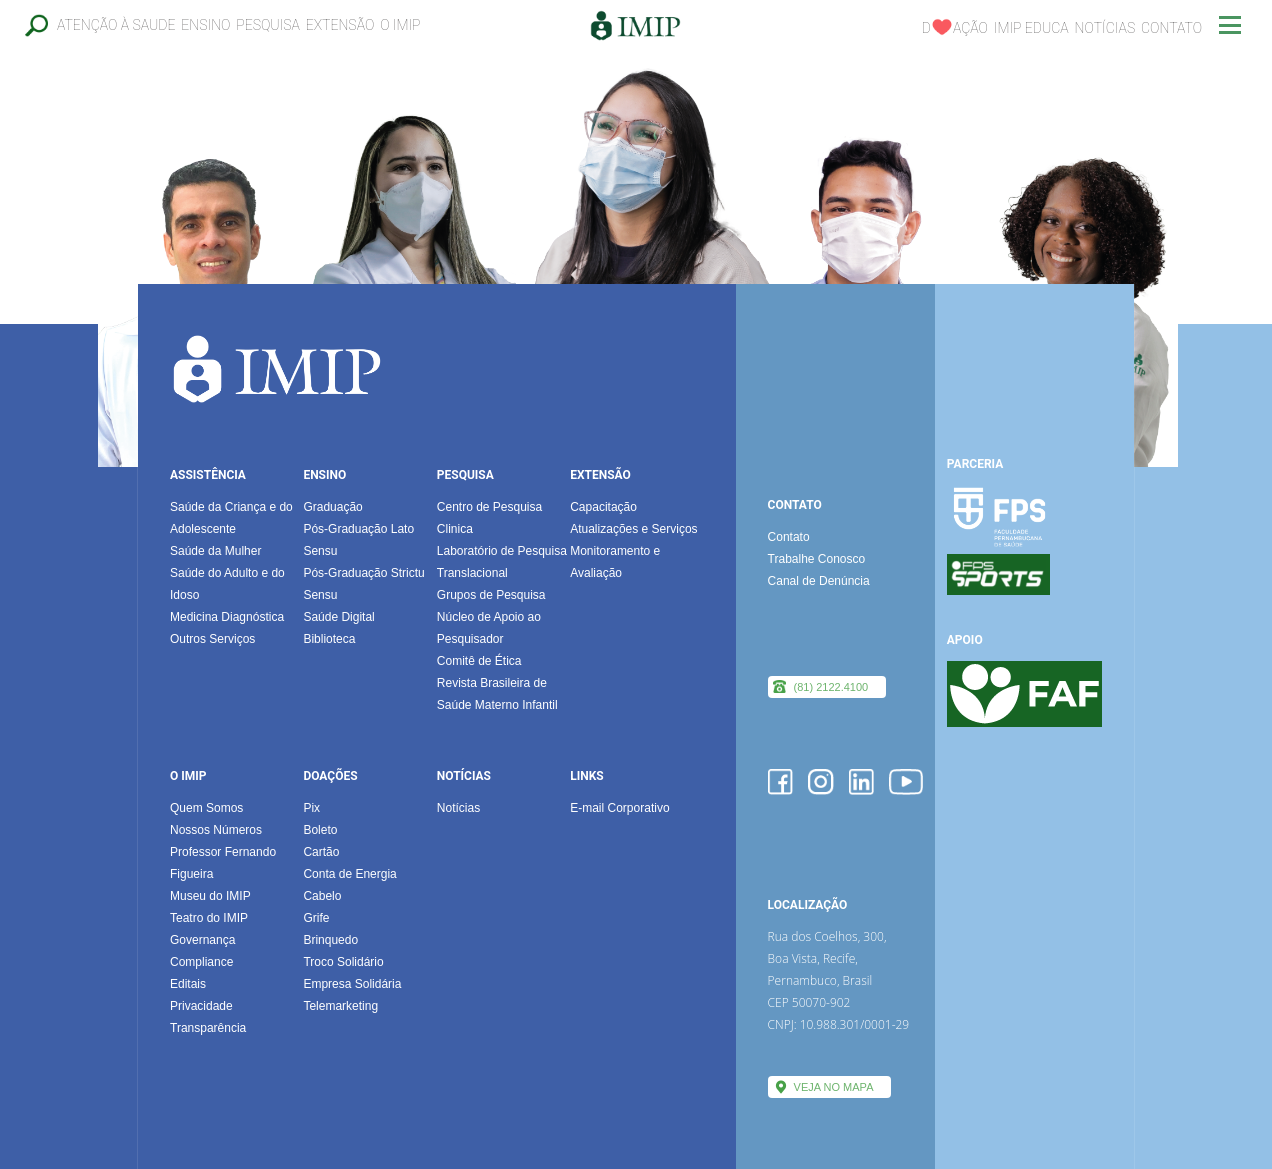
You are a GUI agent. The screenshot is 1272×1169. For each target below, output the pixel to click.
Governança (202, 940)
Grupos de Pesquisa (491, 595)
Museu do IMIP (210, 896)
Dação (955, 28)
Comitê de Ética (479, 661)
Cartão (321, 852)
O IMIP (400, 25)
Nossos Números (216, 830)
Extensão (340, 25)
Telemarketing (340, 1006)
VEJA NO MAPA (834, 1087)
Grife (316, 918)
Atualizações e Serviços (633, 529)
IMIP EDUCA (1031, 28)
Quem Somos (206, 808)
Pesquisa (268, 25)
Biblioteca (329, 639)
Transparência (208, 1028)
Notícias (1105, 28)
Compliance (201, 962)
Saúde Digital (338, 617)
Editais (188, 984)
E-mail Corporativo (619, 808)
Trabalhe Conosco (817, 559)
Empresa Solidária (352, 984)
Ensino (205, 25)
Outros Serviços (212, 639)
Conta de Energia (349, 874)
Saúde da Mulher (215, 551)
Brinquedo (330, 940)
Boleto (320, 830)
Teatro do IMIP (209, 918)
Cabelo (322, 896)
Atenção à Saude (116, 25)
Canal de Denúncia (819, 581)
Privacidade (201, 1006)
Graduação (332, 507)
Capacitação (603, 507)
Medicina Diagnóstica (227, 617)
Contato (1171, 28)
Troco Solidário (343, 962)
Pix (311, 808)
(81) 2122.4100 (831, 687)
